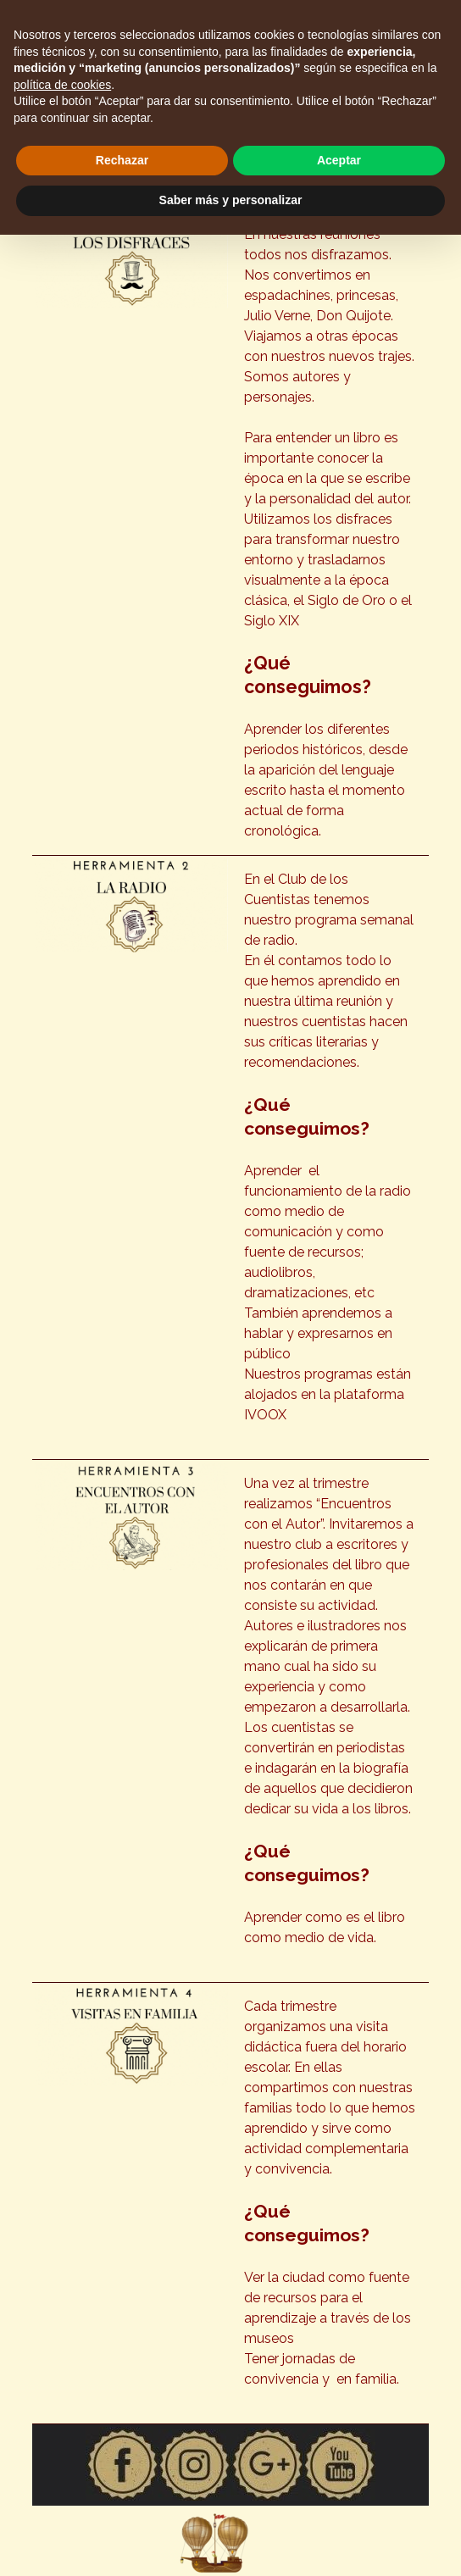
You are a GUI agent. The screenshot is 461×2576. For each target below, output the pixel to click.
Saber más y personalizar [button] (231, 200)
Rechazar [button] (122, 160)
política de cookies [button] (62, 85)
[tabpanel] (329, 533)
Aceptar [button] (339, 160)
